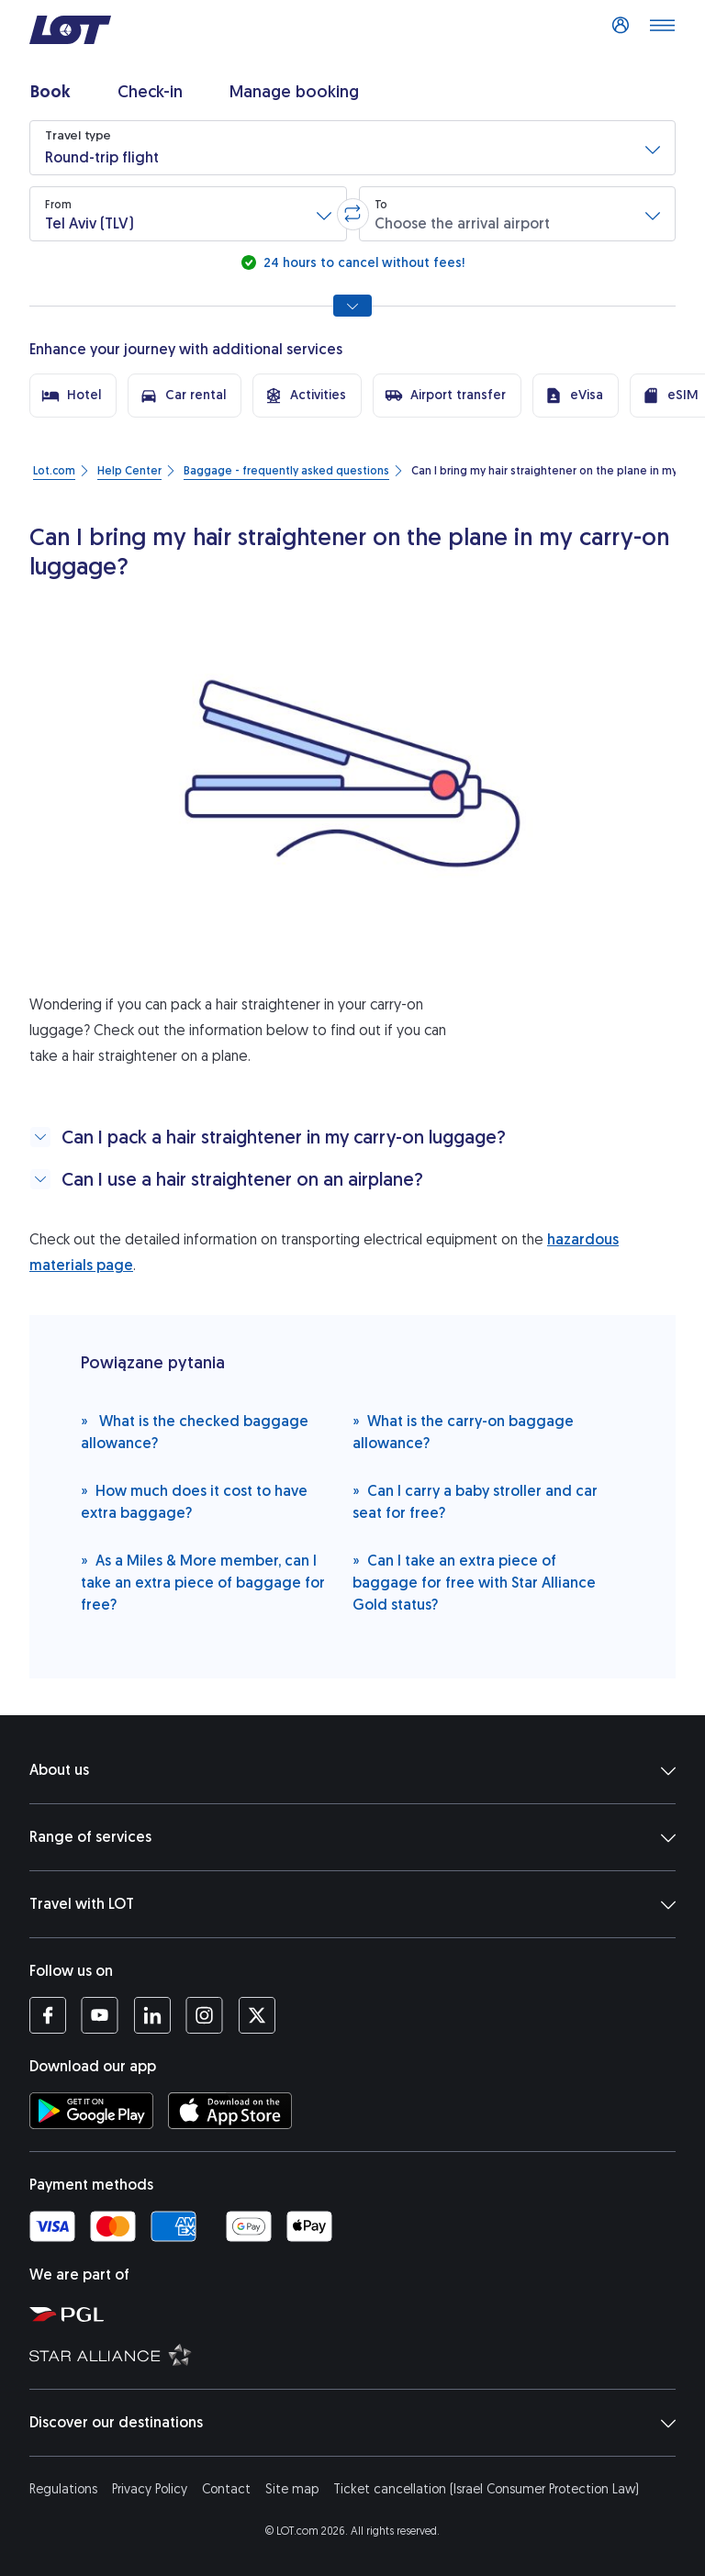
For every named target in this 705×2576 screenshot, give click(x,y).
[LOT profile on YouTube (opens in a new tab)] (99, 2015)
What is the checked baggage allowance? (194, 1431)
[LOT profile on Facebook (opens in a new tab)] (47, 2015)
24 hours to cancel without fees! (362, 263)
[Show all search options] (352, 306)
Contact (226, 2489)
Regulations (63, 2489)
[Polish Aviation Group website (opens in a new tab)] (359, 2313)
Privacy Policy (149, 2489)
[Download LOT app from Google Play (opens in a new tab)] (91, 2110)
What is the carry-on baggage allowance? (463, 1431)
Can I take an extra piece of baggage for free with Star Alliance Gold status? (474, 1581)
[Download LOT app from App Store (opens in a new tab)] (230, 2110)
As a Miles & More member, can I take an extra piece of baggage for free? (203, 1581)
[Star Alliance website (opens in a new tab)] (359, 2354)
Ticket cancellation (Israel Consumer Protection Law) (486, 2489)
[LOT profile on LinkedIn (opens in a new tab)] (152, 2015)
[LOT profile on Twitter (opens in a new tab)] (256, 2015)
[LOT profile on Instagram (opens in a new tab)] (204, 2015)
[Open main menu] (661, 30)
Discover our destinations (352, 2423)
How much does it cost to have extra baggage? (194, 1501)
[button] (352, 147)
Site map (292, 2489)
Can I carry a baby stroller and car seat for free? (475, 1501)
